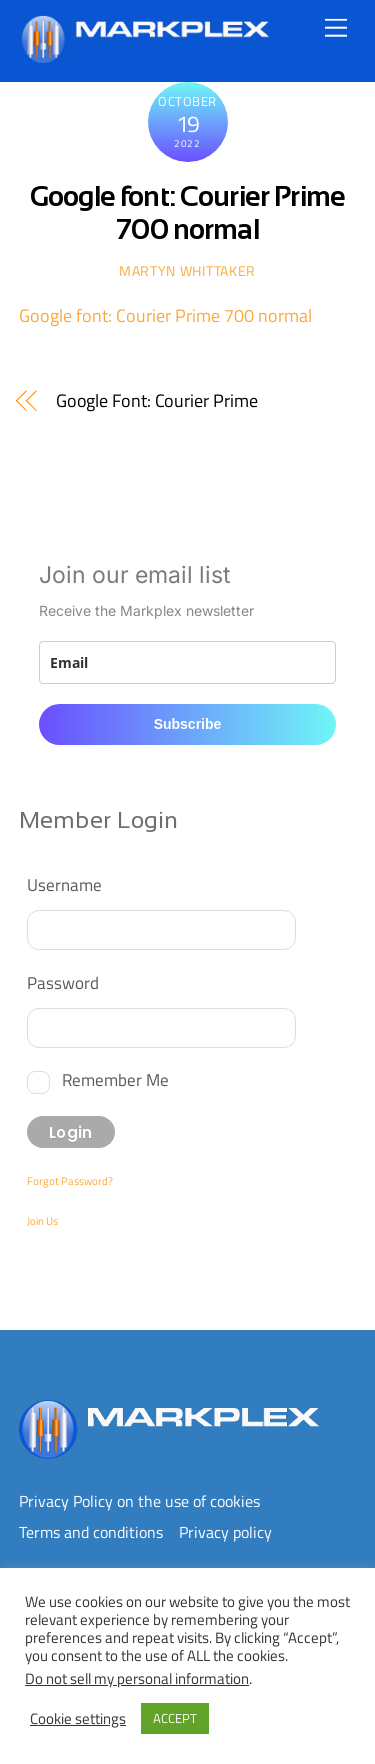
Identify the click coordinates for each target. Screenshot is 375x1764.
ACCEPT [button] (175, 1718)
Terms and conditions (91, 1532)
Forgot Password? (70, 1181)
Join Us (42, 1221)
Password (63, 982)
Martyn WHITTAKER (187, 271)
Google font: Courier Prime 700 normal (165, 315)
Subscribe (188, 724)
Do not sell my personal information (137, 1678)
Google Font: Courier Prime (157, 401)
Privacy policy (225, 1532)
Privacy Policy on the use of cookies (139, 1501)
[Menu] (336, 27)
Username (64, 884)
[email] (188, 662)
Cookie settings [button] (78, 1719)
